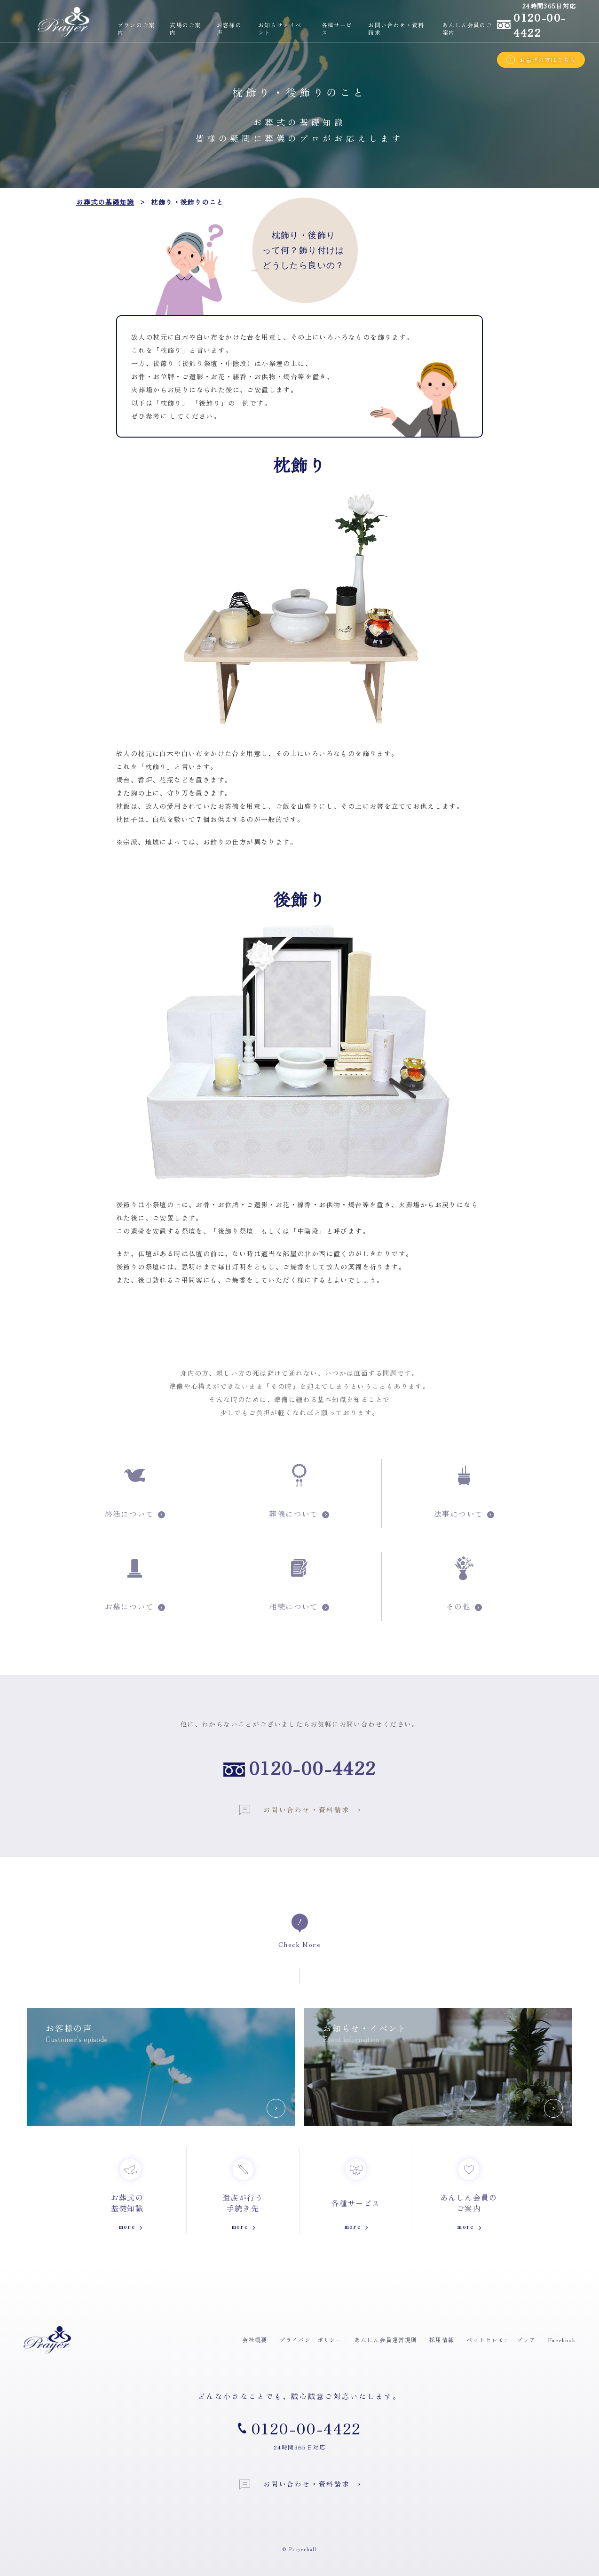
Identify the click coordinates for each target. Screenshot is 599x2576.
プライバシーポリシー (310, 2340)
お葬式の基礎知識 (105, 202)
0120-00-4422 (312, 1768)
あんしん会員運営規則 (386, 2340)
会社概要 (255, 2340)
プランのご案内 (136, 29)
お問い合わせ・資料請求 (294, 1810)
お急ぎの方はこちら (540, 60)
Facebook (561, 2340)
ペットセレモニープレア (501, 2340)
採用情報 (442, 2340)
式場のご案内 (185, 29)
